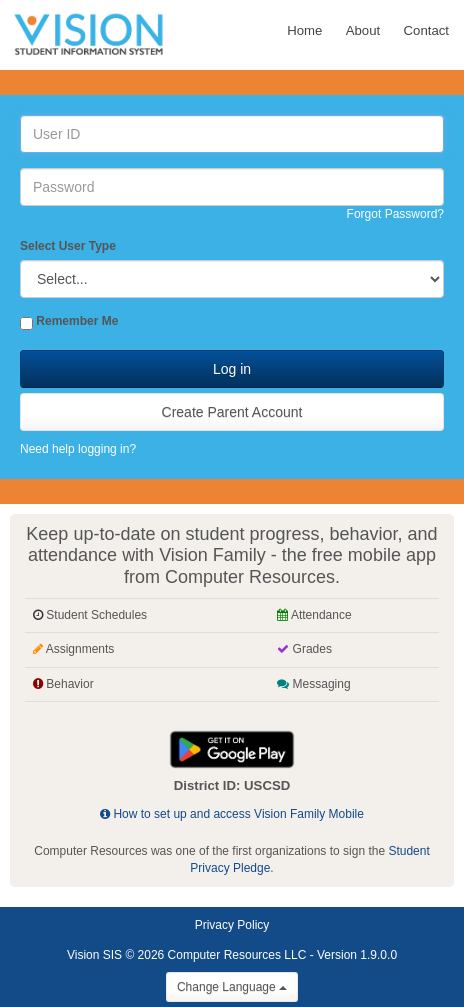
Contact (426, 30)
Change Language (232, 987)
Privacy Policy (232, 925)
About (363, 30)
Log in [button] (232, 369)
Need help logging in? (78, 449)
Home (304, 30)
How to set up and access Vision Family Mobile (232, 814)
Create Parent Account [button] (232, 412)
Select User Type (68, 246)
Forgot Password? (395, 214)
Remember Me (77, 321)
